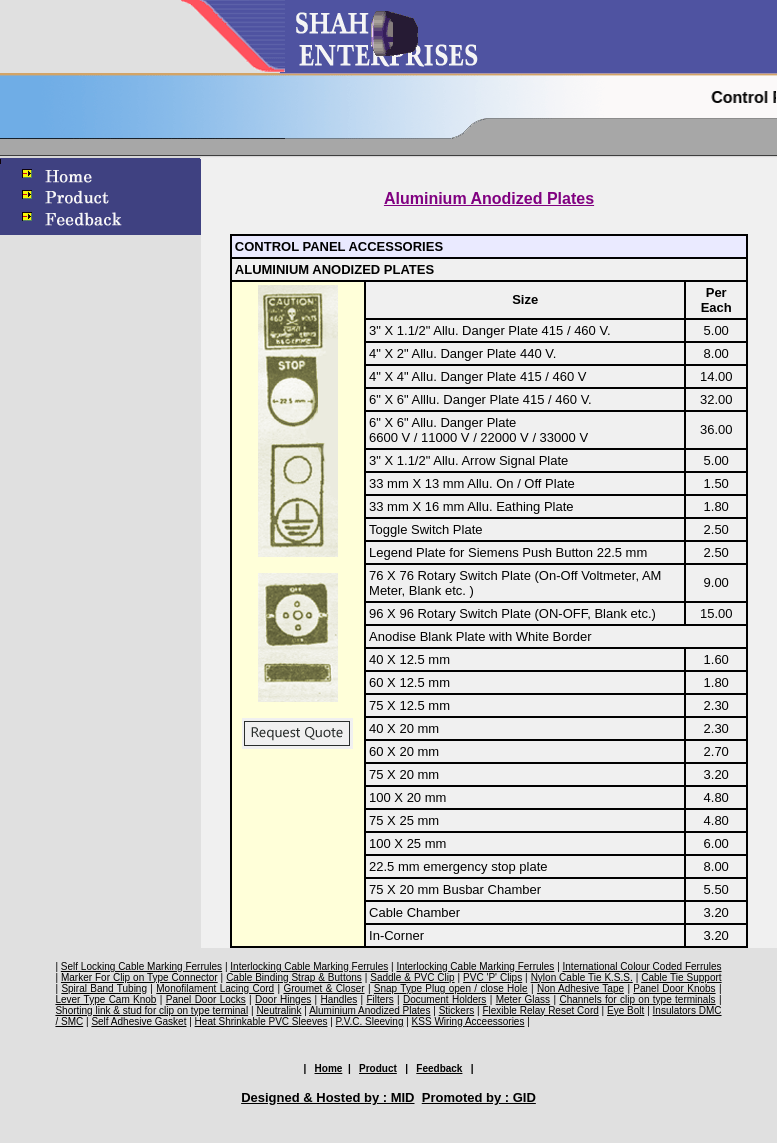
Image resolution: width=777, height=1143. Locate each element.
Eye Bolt (625, 1010)
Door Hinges (283, 999)
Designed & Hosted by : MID (327, 1097)
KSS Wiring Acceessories (468, 1021)
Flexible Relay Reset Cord (540, 1010)
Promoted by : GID (479, 1097)
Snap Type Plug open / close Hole (451, 988)
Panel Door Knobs (674, 988)
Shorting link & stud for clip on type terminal (151, 1010)
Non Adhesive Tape (580, 988)
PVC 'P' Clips (492, 977)
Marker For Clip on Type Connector (139, 977)
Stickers (457, 1010)
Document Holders (444, 999)
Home (329, 1068)
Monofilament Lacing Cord (215, 988)
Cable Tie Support (681, 977)
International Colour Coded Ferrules (642, 966)
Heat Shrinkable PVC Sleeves (261, 1021)
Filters (379, 999)
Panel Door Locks (206, 999)
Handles (339, 999)
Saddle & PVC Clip (412, 977)
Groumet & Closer (323, 988)
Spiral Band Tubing (104, 988)
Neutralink (278, 1010)
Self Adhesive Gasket (138, 1021)
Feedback (439, 1068)
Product (378, 1068)
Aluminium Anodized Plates (369, 1010)
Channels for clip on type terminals (637, 999)
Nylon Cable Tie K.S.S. (582, 977)
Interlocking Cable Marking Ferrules (309, 966)
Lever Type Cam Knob (105, 999)
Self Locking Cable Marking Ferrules (141, 966)
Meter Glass (523, 999)
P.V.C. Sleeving (370, 1021)
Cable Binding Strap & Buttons (294, 977)
